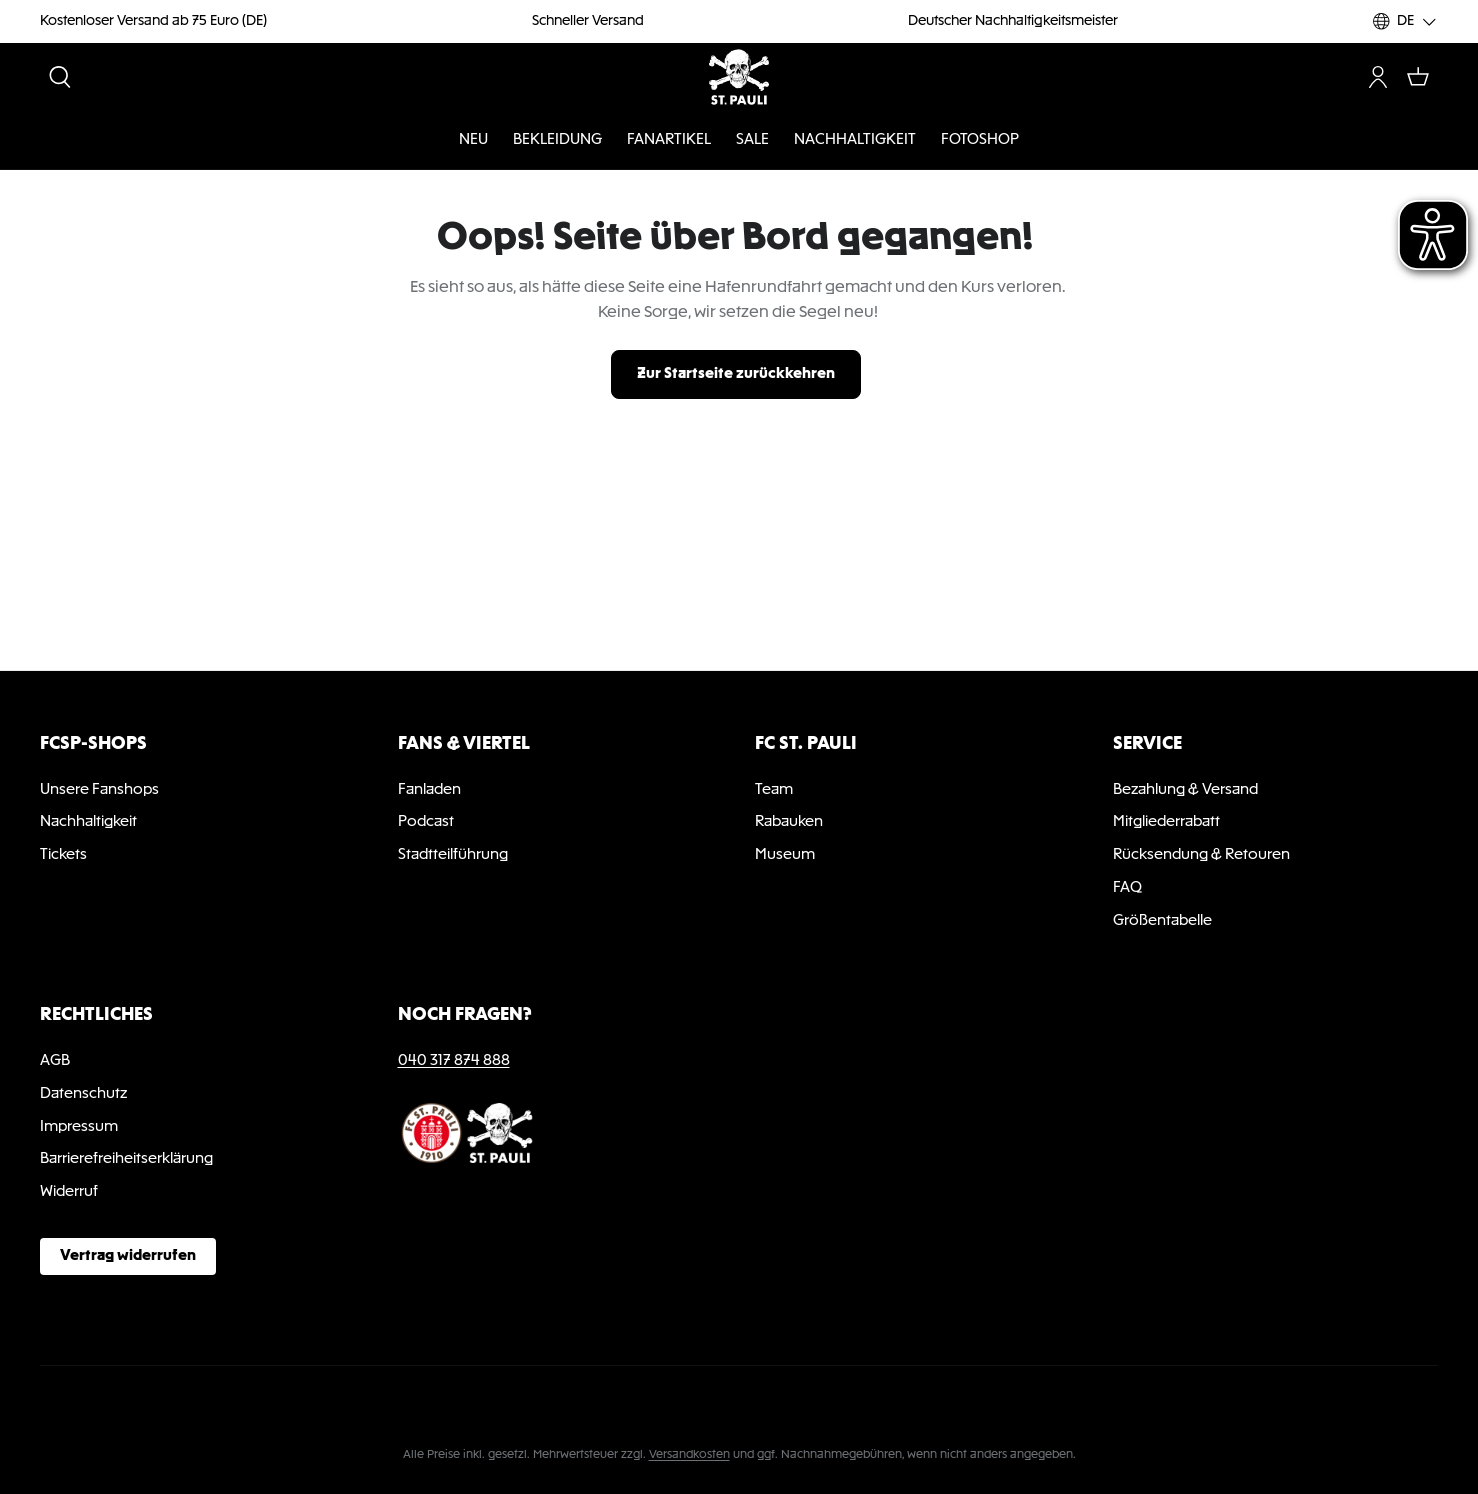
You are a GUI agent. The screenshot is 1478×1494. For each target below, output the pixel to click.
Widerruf (69, 1192)
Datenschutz (83, 1094)
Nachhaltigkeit (88, 822)
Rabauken (789, 822)
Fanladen (429, 790)
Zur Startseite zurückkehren (736, 374)
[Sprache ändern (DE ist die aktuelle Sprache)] (1405, 21)
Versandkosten (689, 1455)
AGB (55, 1061)
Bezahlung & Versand (1185, 790)
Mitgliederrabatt (1166, 822)
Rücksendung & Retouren (1201, 855)
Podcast (426, 822)
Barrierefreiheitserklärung (126, 1159)
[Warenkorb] (1418, 77)
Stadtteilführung (453, 855)
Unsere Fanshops (99, 790)
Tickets (63, 855)
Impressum (79, 1127)
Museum (785, 855)
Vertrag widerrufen (128, 1256)
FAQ (1127, 888)
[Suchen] (60, 77)
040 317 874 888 (454, 1061)
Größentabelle (1162, 921)
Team (774, 790)
